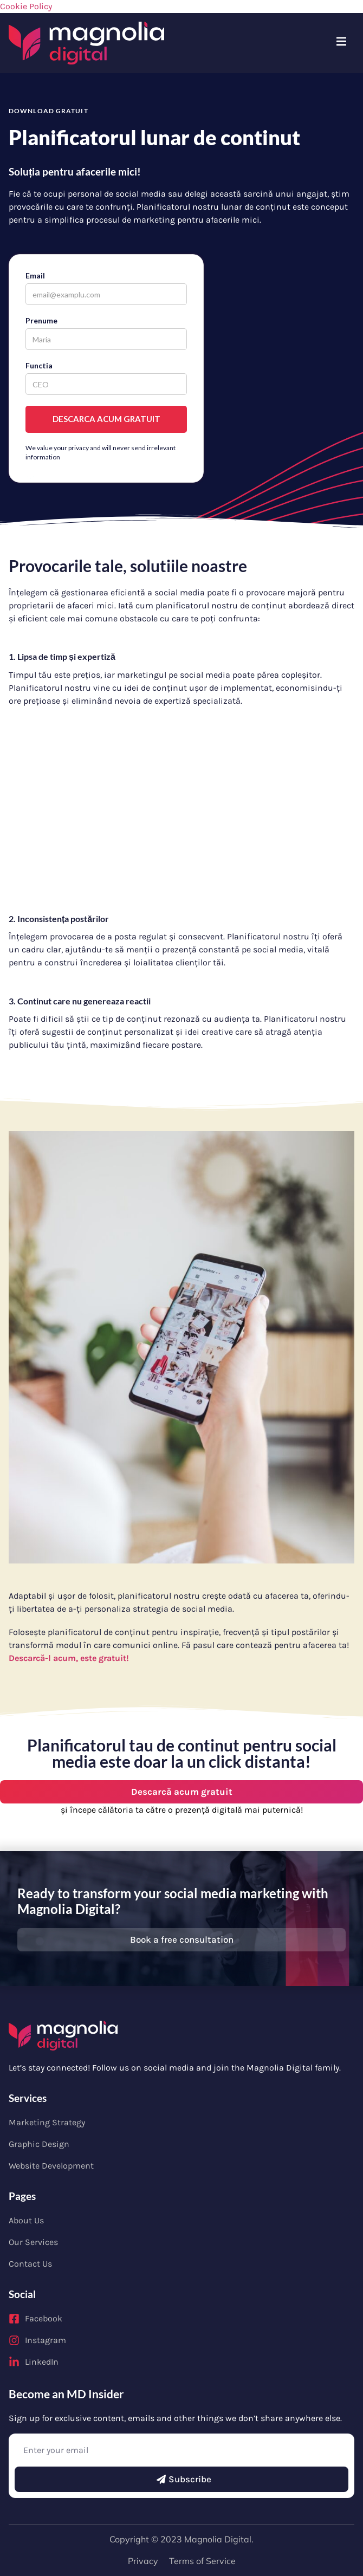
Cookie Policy (26, 6)
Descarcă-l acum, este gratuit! (69, 1658)
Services (28, 2098)
